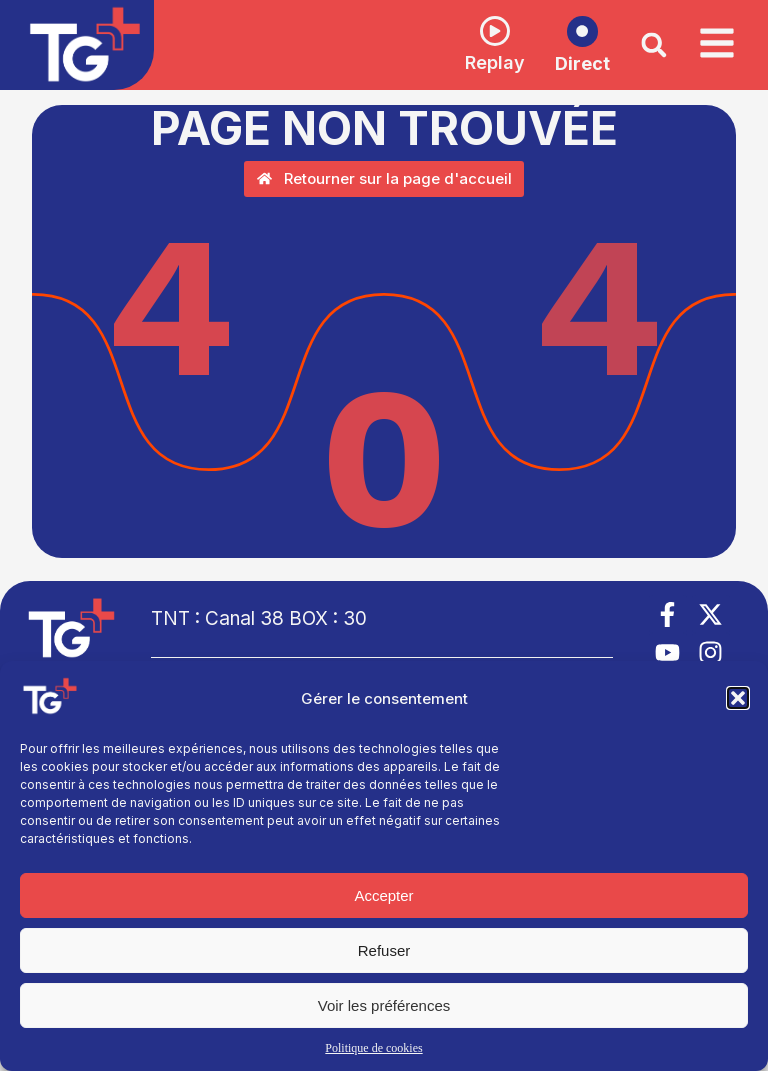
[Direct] (570, 31)
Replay (483, 63)
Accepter (383, 895)
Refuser (384, 950)
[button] (738, 698)
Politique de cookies (373, 1048)
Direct (570, 64)
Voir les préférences (384, 1005)
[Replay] (483, 31)
